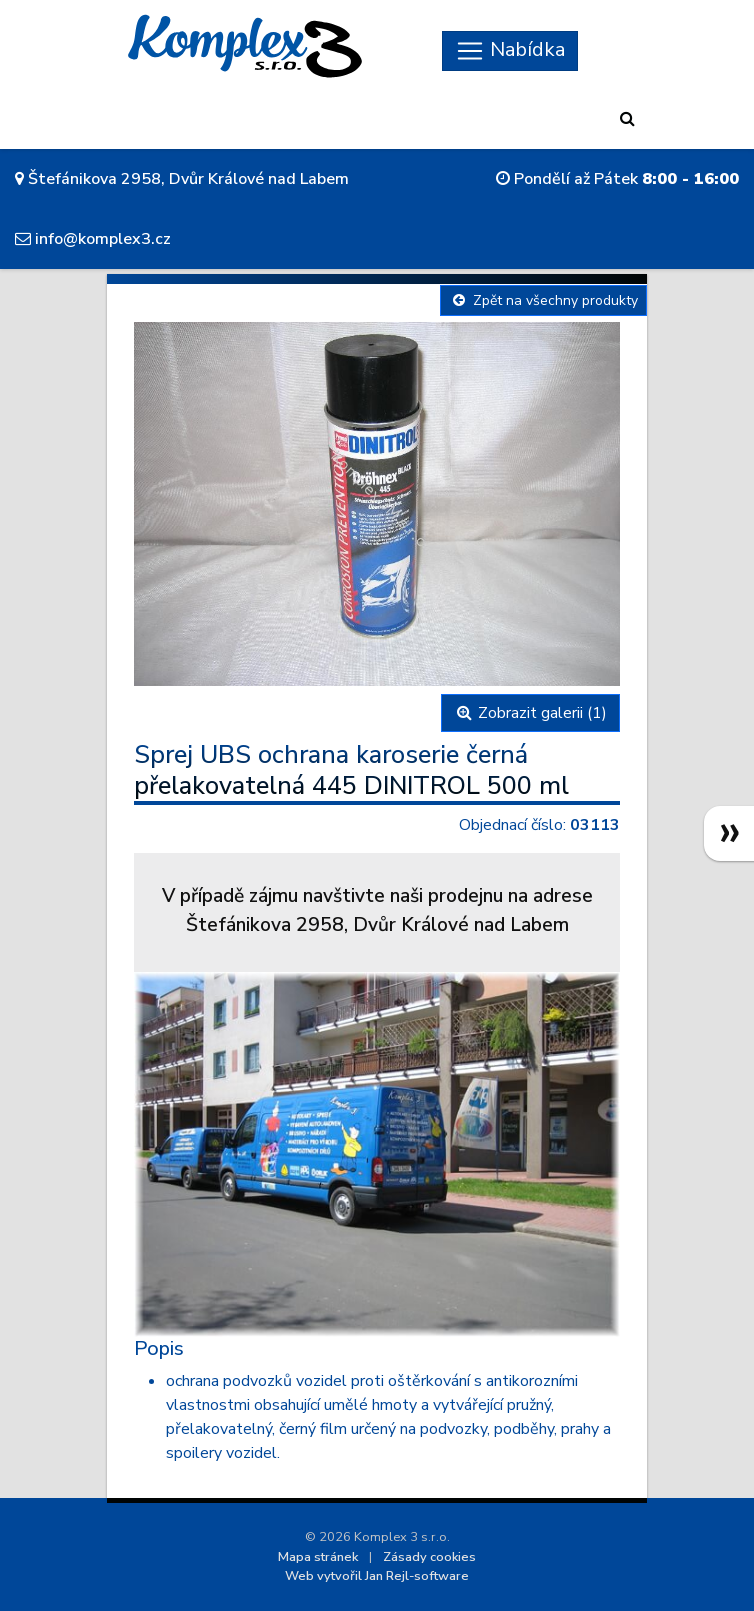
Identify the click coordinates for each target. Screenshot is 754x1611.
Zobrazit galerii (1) (530, 713)
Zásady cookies (429, 1557)
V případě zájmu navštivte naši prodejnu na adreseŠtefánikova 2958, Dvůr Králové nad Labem (377, 910)
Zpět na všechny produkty (543, 300)
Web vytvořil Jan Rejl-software (377, 1576)
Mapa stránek (318, 1557)
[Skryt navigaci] (510, 51)
